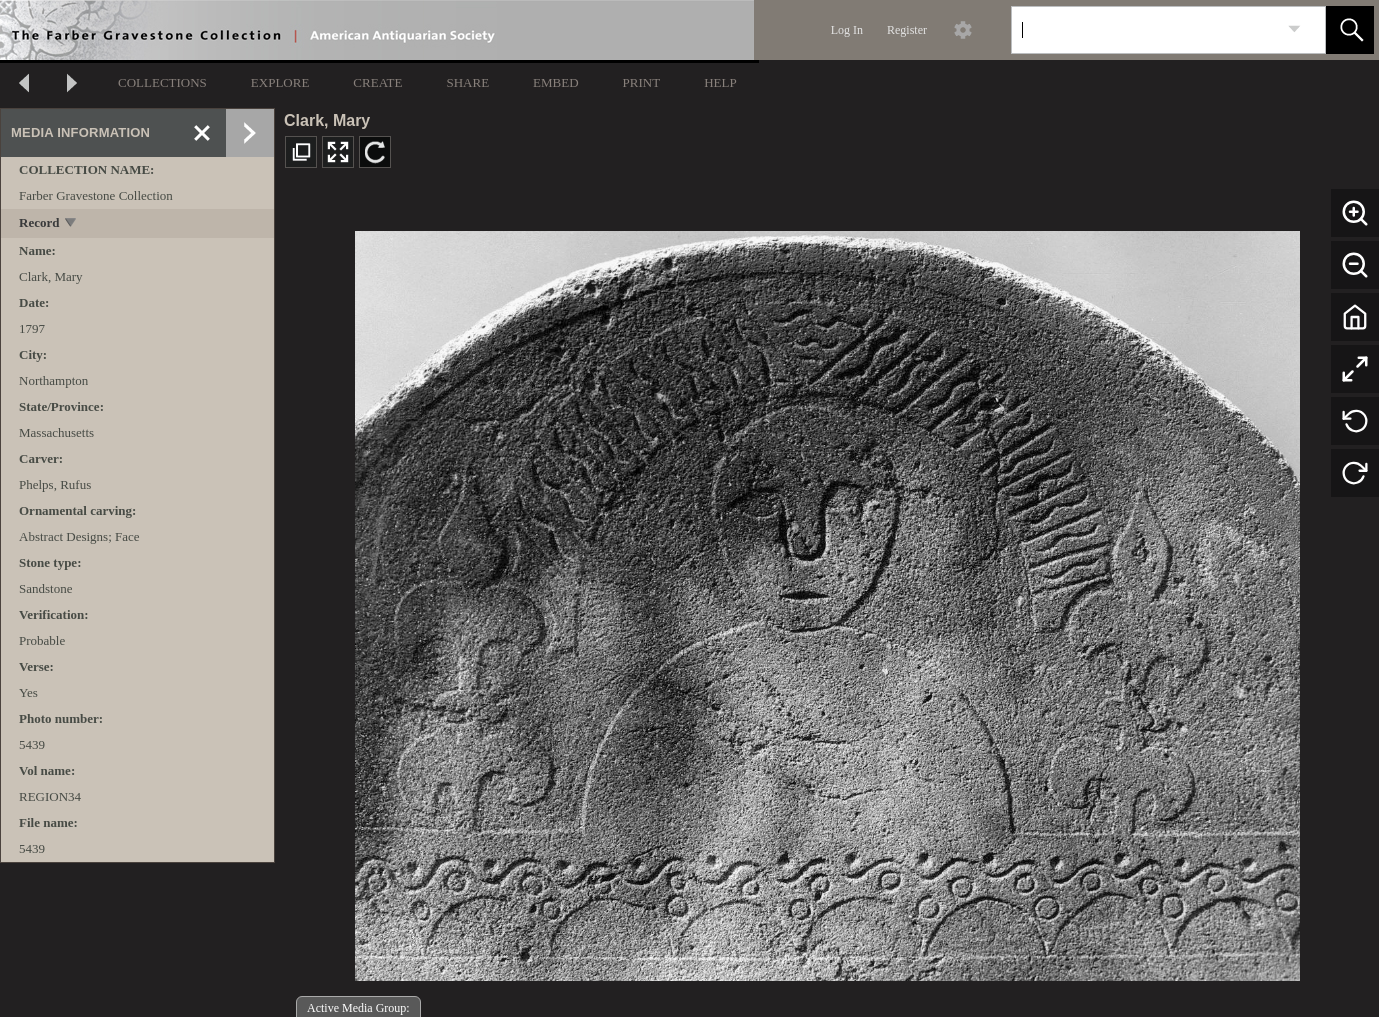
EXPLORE (280, 82)
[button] (1350, 30)
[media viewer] (827, 600)
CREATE (377, 82)
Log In (847, 30)
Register (907, 30)
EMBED (556, 82)
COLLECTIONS (162, 82)
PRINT (642, 82)
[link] (1294, 29)
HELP (720, 82)
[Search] (1145, 30)
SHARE (467, 82)
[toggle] (71, 224)
